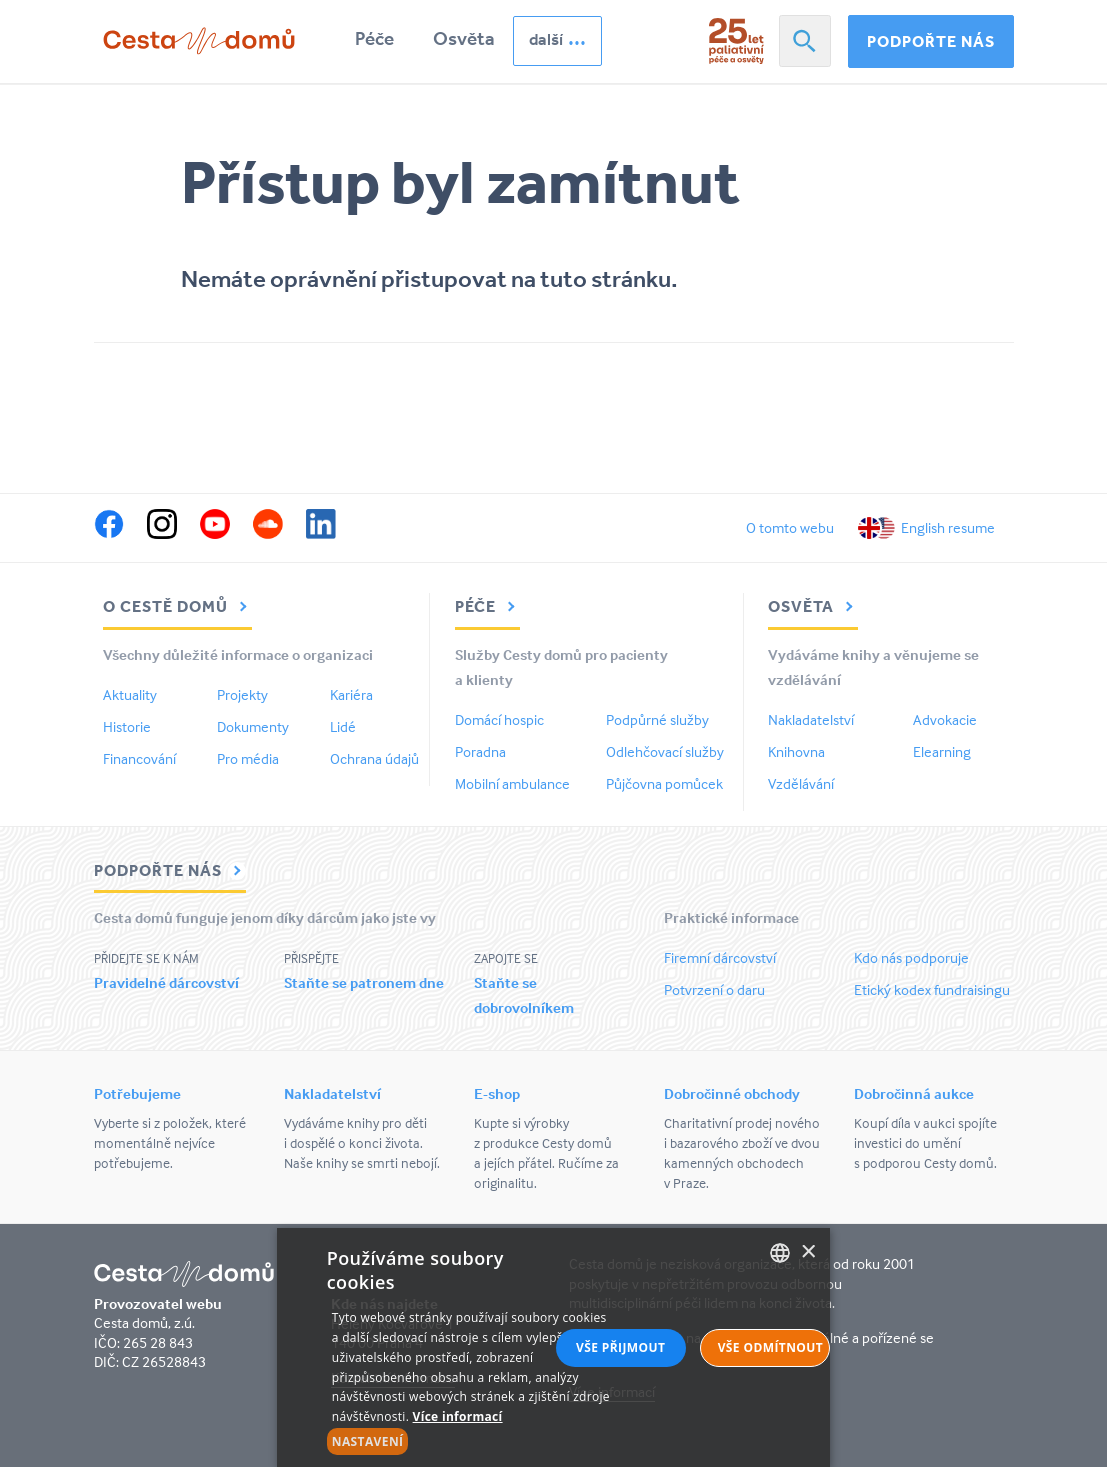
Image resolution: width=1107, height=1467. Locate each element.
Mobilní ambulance (512, 783)
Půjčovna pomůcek (664, 783)
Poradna (480, 751)
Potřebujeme (137, 1093)
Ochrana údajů (374, 758)
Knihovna (796, 751)
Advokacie (945, 719)
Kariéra (351, 694)
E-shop (497, 1093)
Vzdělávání (801, 783)
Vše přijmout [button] (620, 1347)
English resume (948, 527)
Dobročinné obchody (732, 1093)
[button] (471, 1442)
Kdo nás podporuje (911, 957)
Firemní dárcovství (720, 957)
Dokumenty (253, 726)
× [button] (807, 1252)
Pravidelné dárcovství (166, 982)
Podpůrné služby (657, 719)
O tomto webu (790, 527)
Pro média (248, 758)
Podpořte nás (931, 41)
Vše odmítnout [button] (770, 1347)
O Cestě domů (177, 606)
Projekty (242, 694)
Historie (127, 726)
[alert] (554, 1347)
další (546, 39)
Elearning (942, 751)
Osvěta (464, 38)
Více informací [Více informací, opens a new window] (458, 1416)
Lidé (343, 726)
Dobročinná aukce (914, 1093)
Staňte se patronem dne (364, 982)
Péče (374, 38)
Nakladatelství (811, 719)
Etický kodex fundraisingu (932, 989)
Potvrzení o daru (714, 989)
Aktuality (130, 694)
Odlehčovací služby (665, 751)
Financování (139, 758)
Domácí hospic (499, 719)
